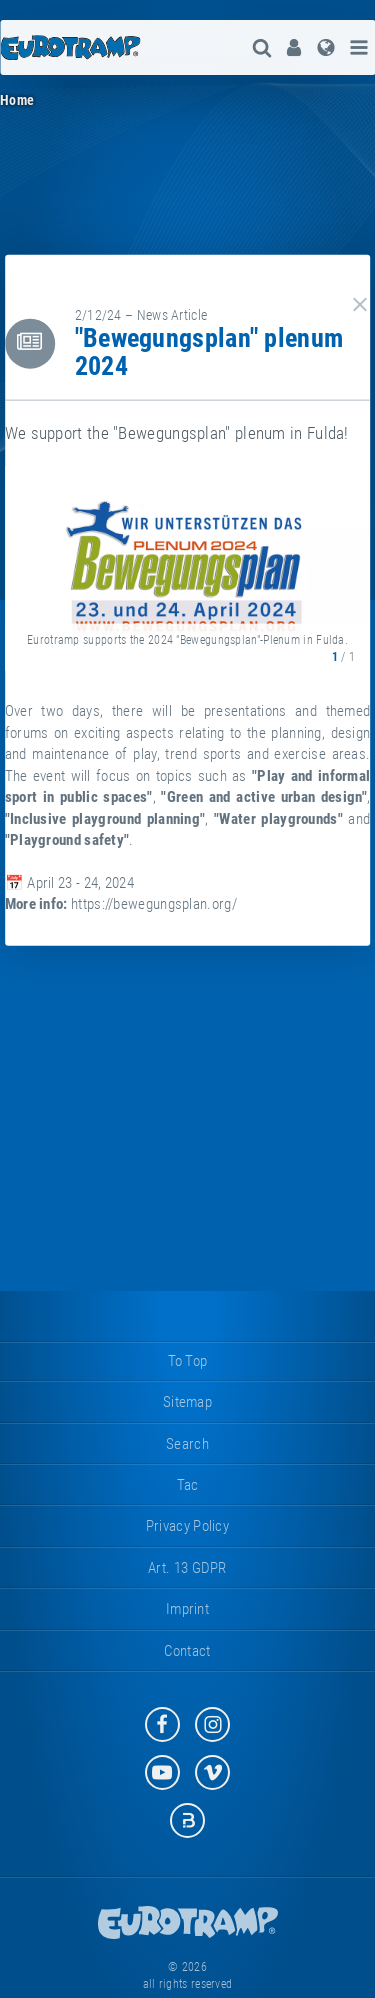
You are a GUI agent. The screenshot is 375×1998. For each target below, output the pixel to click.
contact (187, 1651)
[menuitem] (294, 47)
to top (188, 1361)
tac (188, 1485)
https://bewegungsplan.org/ (154, 904)
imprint (187, 1609)
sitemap (187, 1402)
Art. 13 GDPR (187, 1568)
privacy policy (187, 1526)
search (187, 1444)
